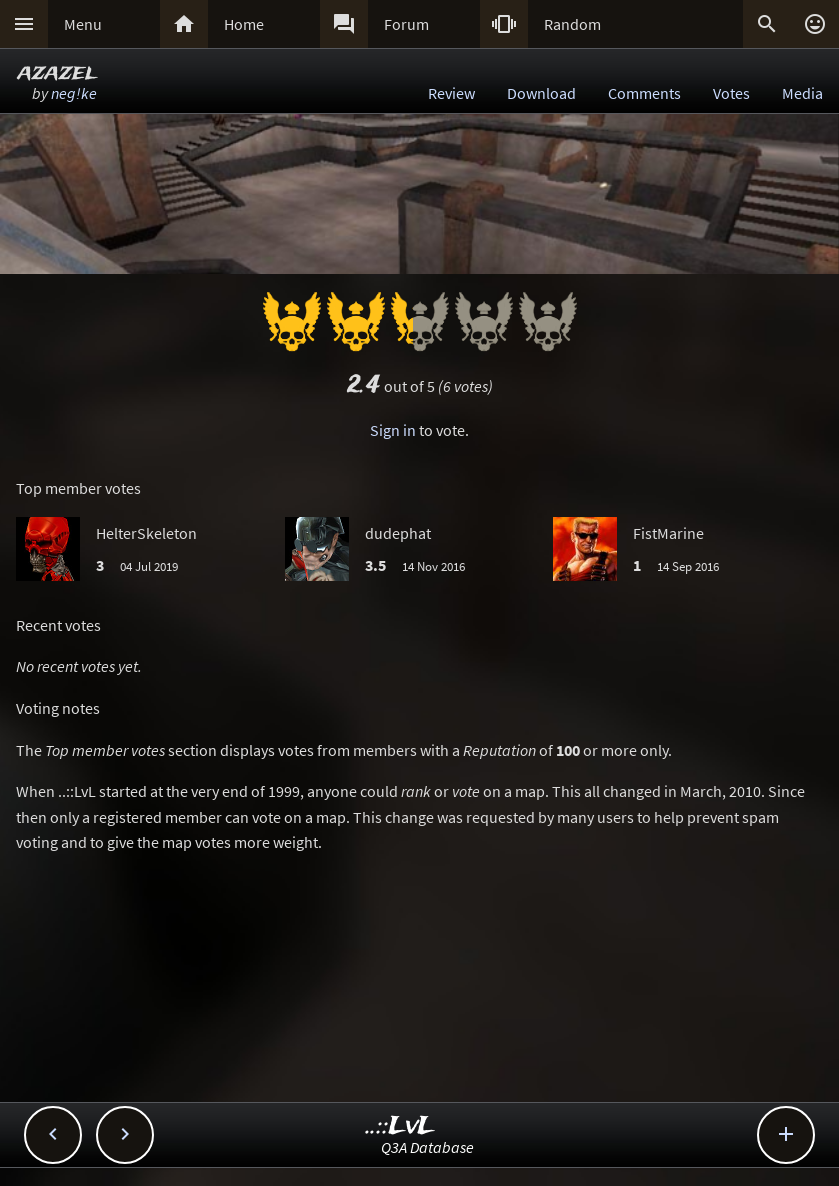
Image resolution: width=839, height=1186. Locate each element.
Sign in (393, 430)
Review (451, 93)
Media (802, 93)
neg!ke (74, 93)
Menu (83, 24)
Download (541, 93)
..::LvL (400, 1126)
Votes (731, 93)
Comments (644, 93)
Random (572, 24)
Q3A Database (427, 1147)
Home (244, 24)
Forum (406, 24)
